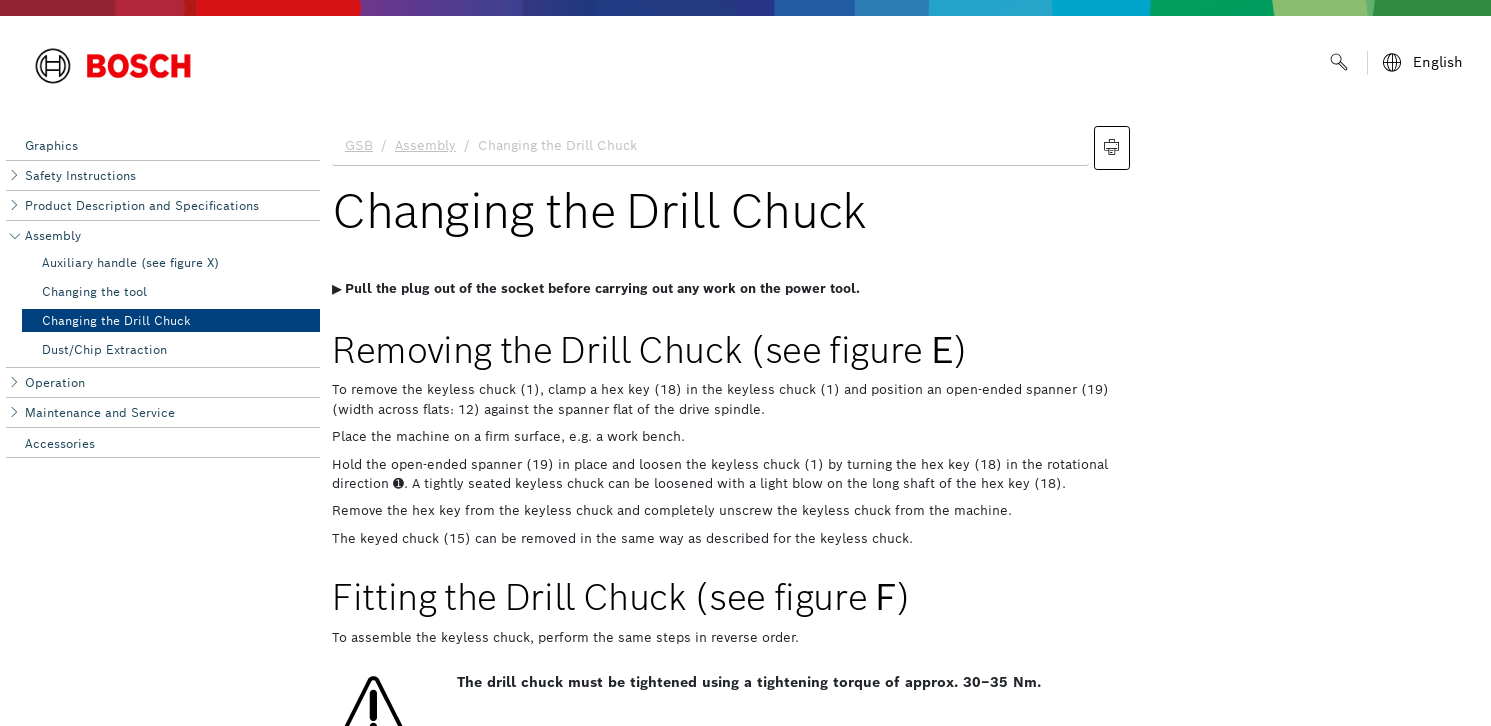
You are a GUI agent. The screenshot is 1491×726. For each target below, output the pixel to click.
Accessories (60, 443)
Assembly (53, 235)
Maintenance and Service (100, 412)
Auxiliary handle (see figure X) (130, 262)
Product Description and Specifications (142, 205)
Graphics (51, 145)
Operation (55, 382)
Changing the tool (94, 291)
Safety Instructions (80, 175)
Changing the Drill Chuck (116, 320)
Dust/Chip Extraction (104, 349)
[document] (905, 421)
